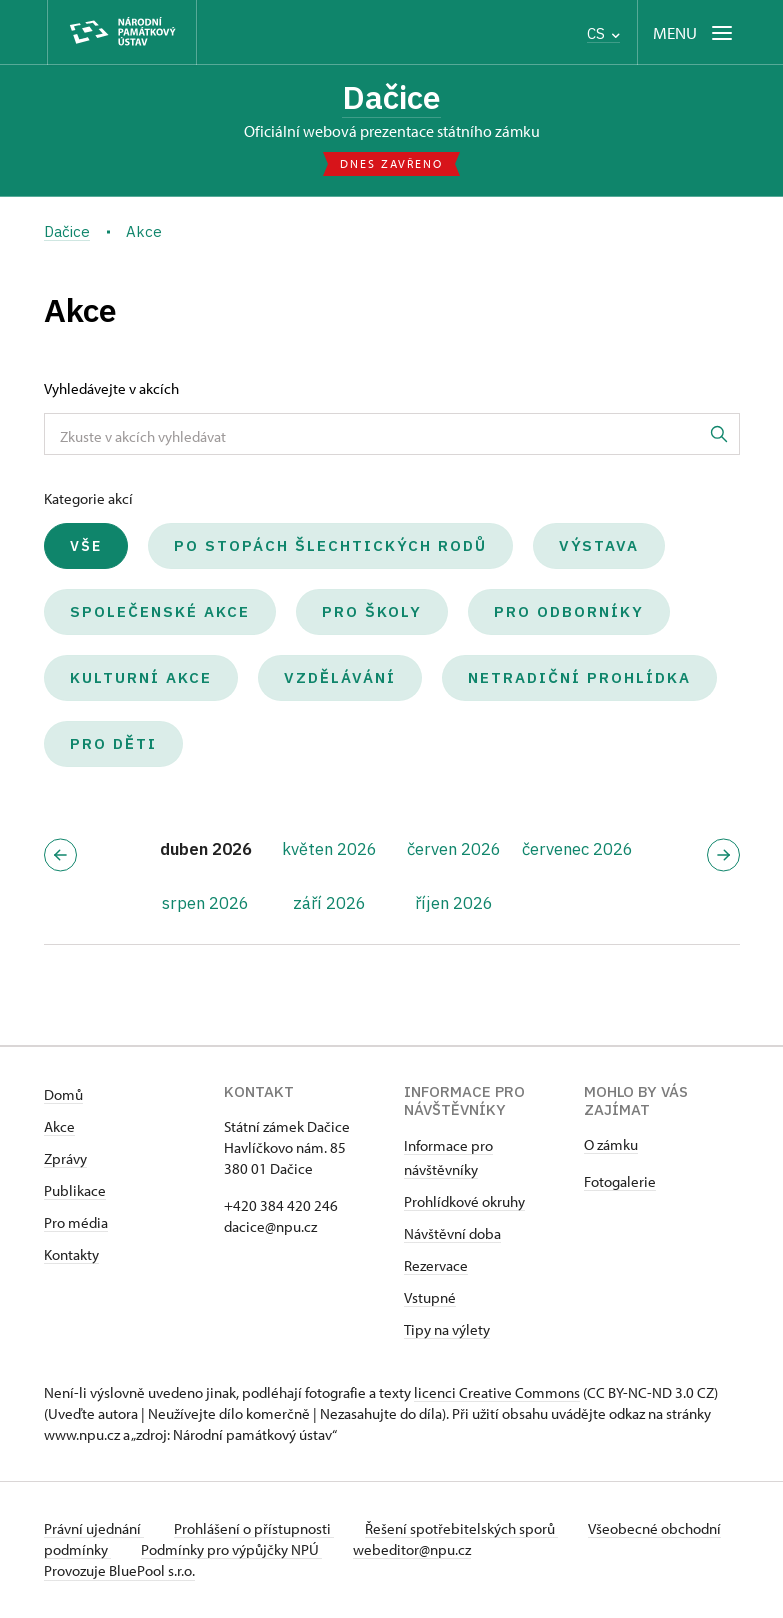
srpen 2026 (205, 903)
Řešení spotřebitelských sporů (464, 1529)
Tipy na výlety (447, 1330)
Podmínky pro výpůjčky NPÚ (296, 1550)
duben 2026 (206, 850)
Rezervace (436, 1266)
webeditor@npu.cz (478, 1550)
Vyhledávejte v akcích (111, 389)
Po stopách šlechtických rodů (330, 546)
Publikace (75, 1191)
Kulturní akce (141, 678)
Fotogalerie (620, 1182)
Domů (63, 1095)
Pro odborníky (569, 612)
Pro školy (372, 612)
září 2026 (329, 903)
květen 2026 (329, 850)
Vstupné (430, 1298)
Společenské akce (160, 612)
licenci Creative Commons (497, 1393)
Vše (86, 547)
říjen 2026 (454, 903)
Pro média (76, 1223)
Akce (59, 1127)
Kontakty (71, 1255)
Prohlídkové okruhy (464, 1202)
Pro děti (113, 744)
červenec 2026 (577, 850)
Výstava (599, 546)
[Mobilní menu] (694, 32)
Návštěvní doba (452, 1234)
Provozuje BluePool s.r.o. (119, 1571)
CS (603, 33)
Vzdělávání (340, 678)
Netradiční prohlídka (579, 678)
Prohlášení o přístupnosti (256, 1529)
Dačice (391, 97)
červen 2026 (454, 850)
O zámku (611, 1145)
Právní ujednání (94, 1529)
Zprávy (65, 1159)
